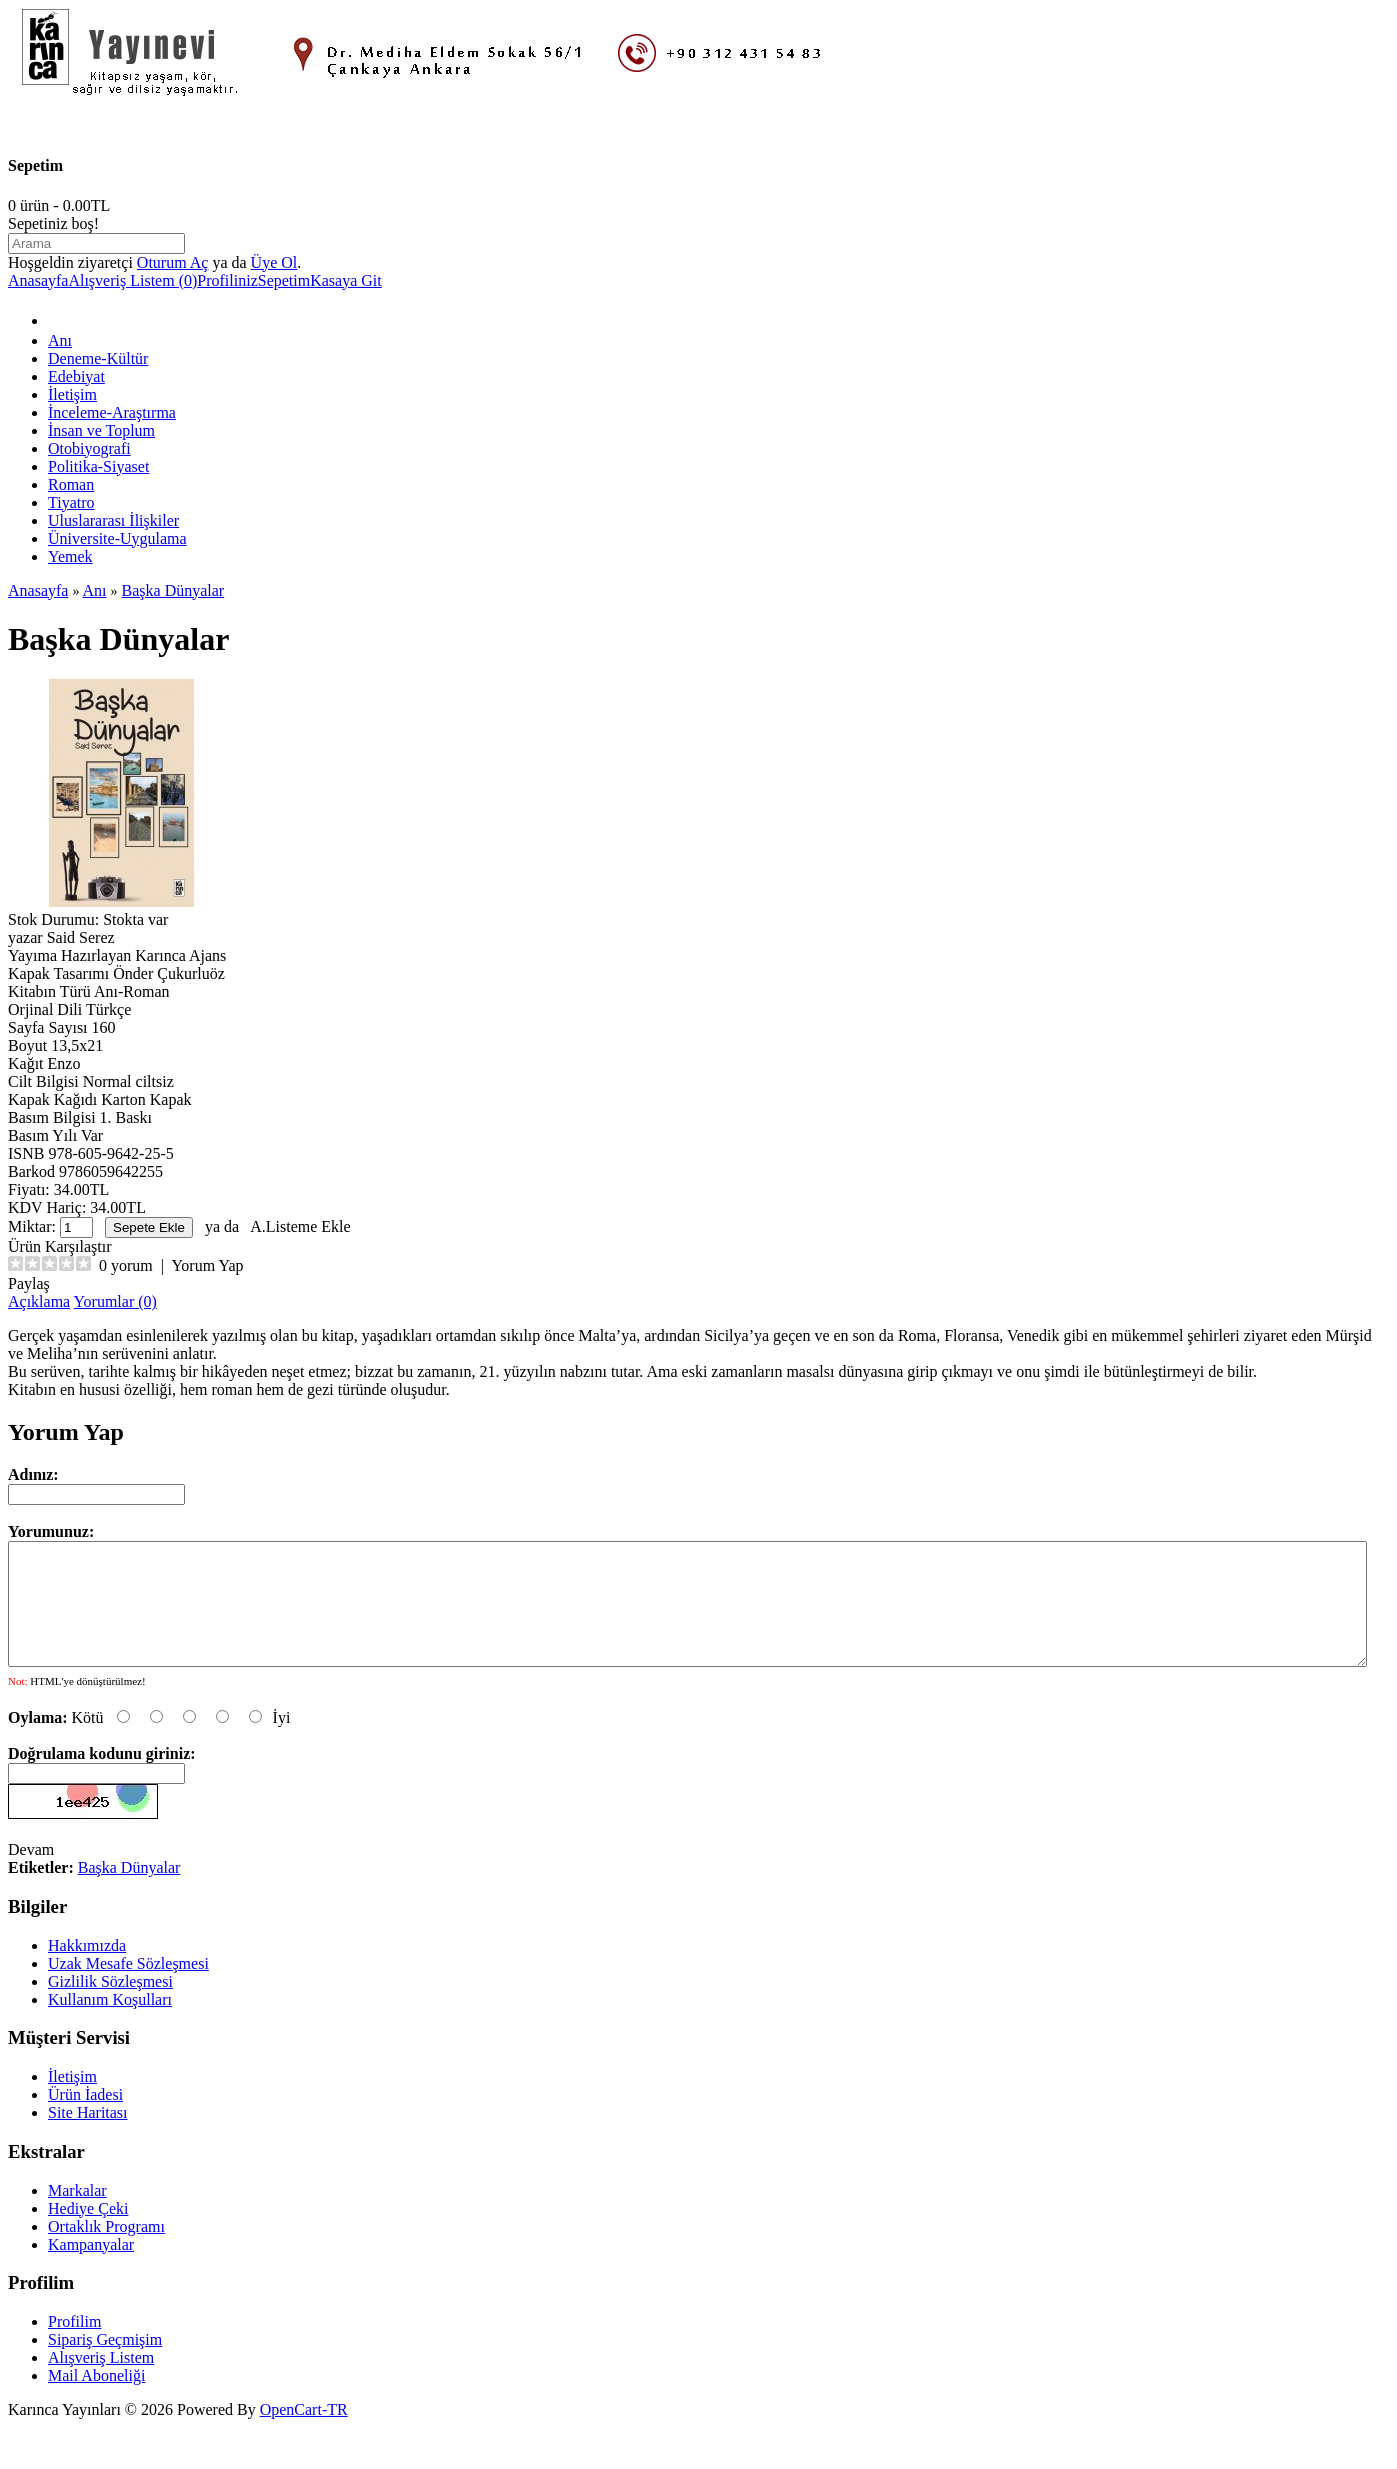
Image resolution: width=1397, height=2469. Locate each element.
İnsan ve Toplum (101, 430)
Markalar (77, 2214)
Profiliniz (227, 280)
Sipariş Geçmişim (105, 2363)
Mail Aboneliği (96, 2399)
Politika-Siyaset (98, 466)
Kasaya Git (346, 280)
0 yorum (126, 1265)
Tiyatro (71, 502)
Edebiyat (76, 376)
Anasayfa (38, 280)
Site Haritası (88, 2136)
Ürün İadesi (85, 2118)
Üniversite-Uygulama (117, 538)
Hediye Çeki (88, 2232)
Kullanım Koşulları (110, 2023)
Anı (60, 340)
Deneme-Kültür (98, 358)
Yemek (70, 556)
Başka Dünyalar (173, 590)
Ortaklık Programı (106, 2250)
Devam (31, 1873)
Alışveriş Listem (101, 2381)
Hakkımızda (87, 1969)
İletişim (72, 394)
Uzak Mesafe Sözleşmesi (128, 1987)
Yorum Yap (207, 1265)
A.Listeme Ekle (300, 1226)
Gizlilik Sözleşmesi (110, 2005)
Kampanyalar (91, 2268)
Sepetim (284, 280)
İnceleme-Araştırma (112, 412)
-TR (335, 2433)
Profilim (74, 2345)
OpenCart (291, 2433)
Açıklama (39, 1301)
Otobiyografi (89, 448)
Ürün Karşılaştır (60, 1246)
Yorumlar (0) (115, 1301)
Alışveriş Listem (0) (132, 280)
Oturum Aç (173, 262)
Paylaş (29, 1283)
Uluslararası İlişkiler (113, 520)
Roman (71, 484)
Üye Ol (274, 262)
